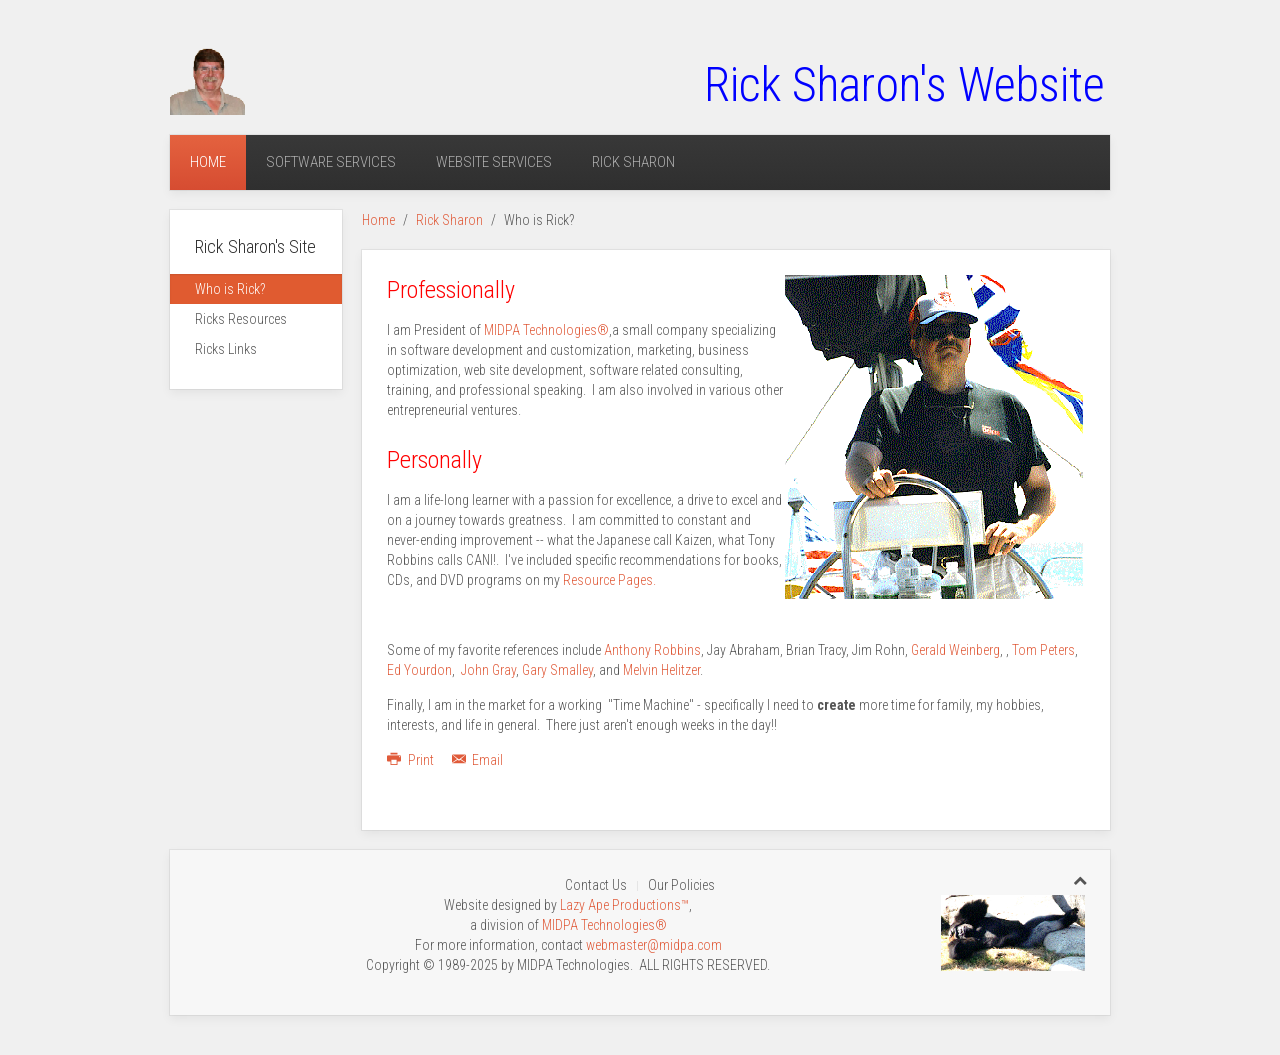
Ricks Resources (241, 319)
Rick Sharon (633, 162)
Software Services (331, 162)
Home (208, 162)
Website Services (494, 162)
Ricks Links (226, 349)
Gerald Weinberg (955, 650)
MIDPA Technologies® (546, 330)
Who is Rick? (230, 289)
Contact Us (596, 885)
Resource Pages (608, 580)
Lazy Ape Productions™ (624, 905)
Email (478, 760)
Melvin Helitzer (661, 670)
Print (412, 760)
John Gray (488, 670)
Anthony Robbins (652, 650)
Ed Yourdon (419, 670)
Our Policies (681, 885)
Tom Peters (1043, 650)
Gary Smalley (557, 670)
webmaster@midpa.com (654, 945)
